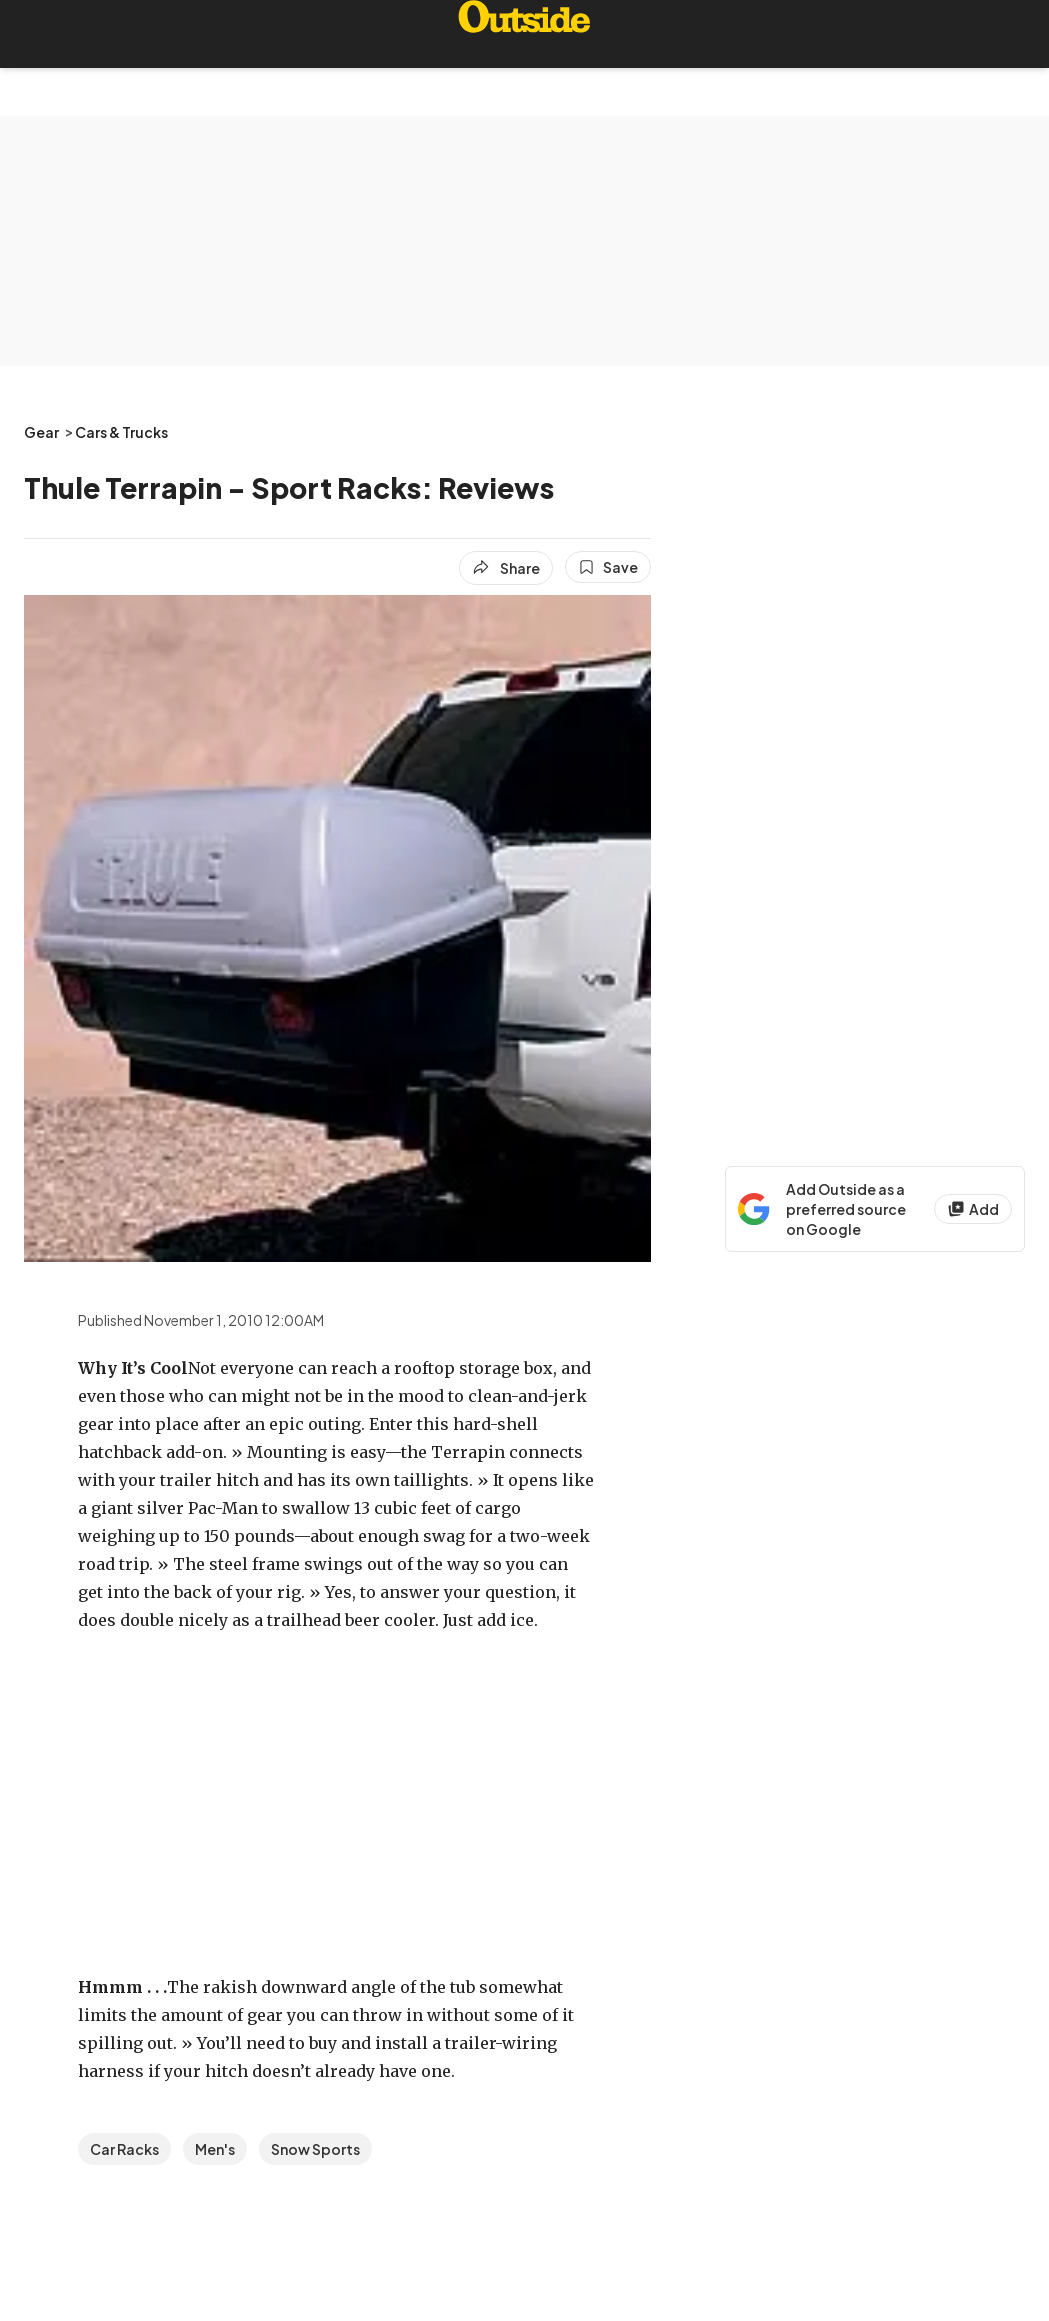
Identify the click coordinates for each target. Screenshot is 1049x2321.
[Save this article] (608, 567)
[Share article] (506, 568)
